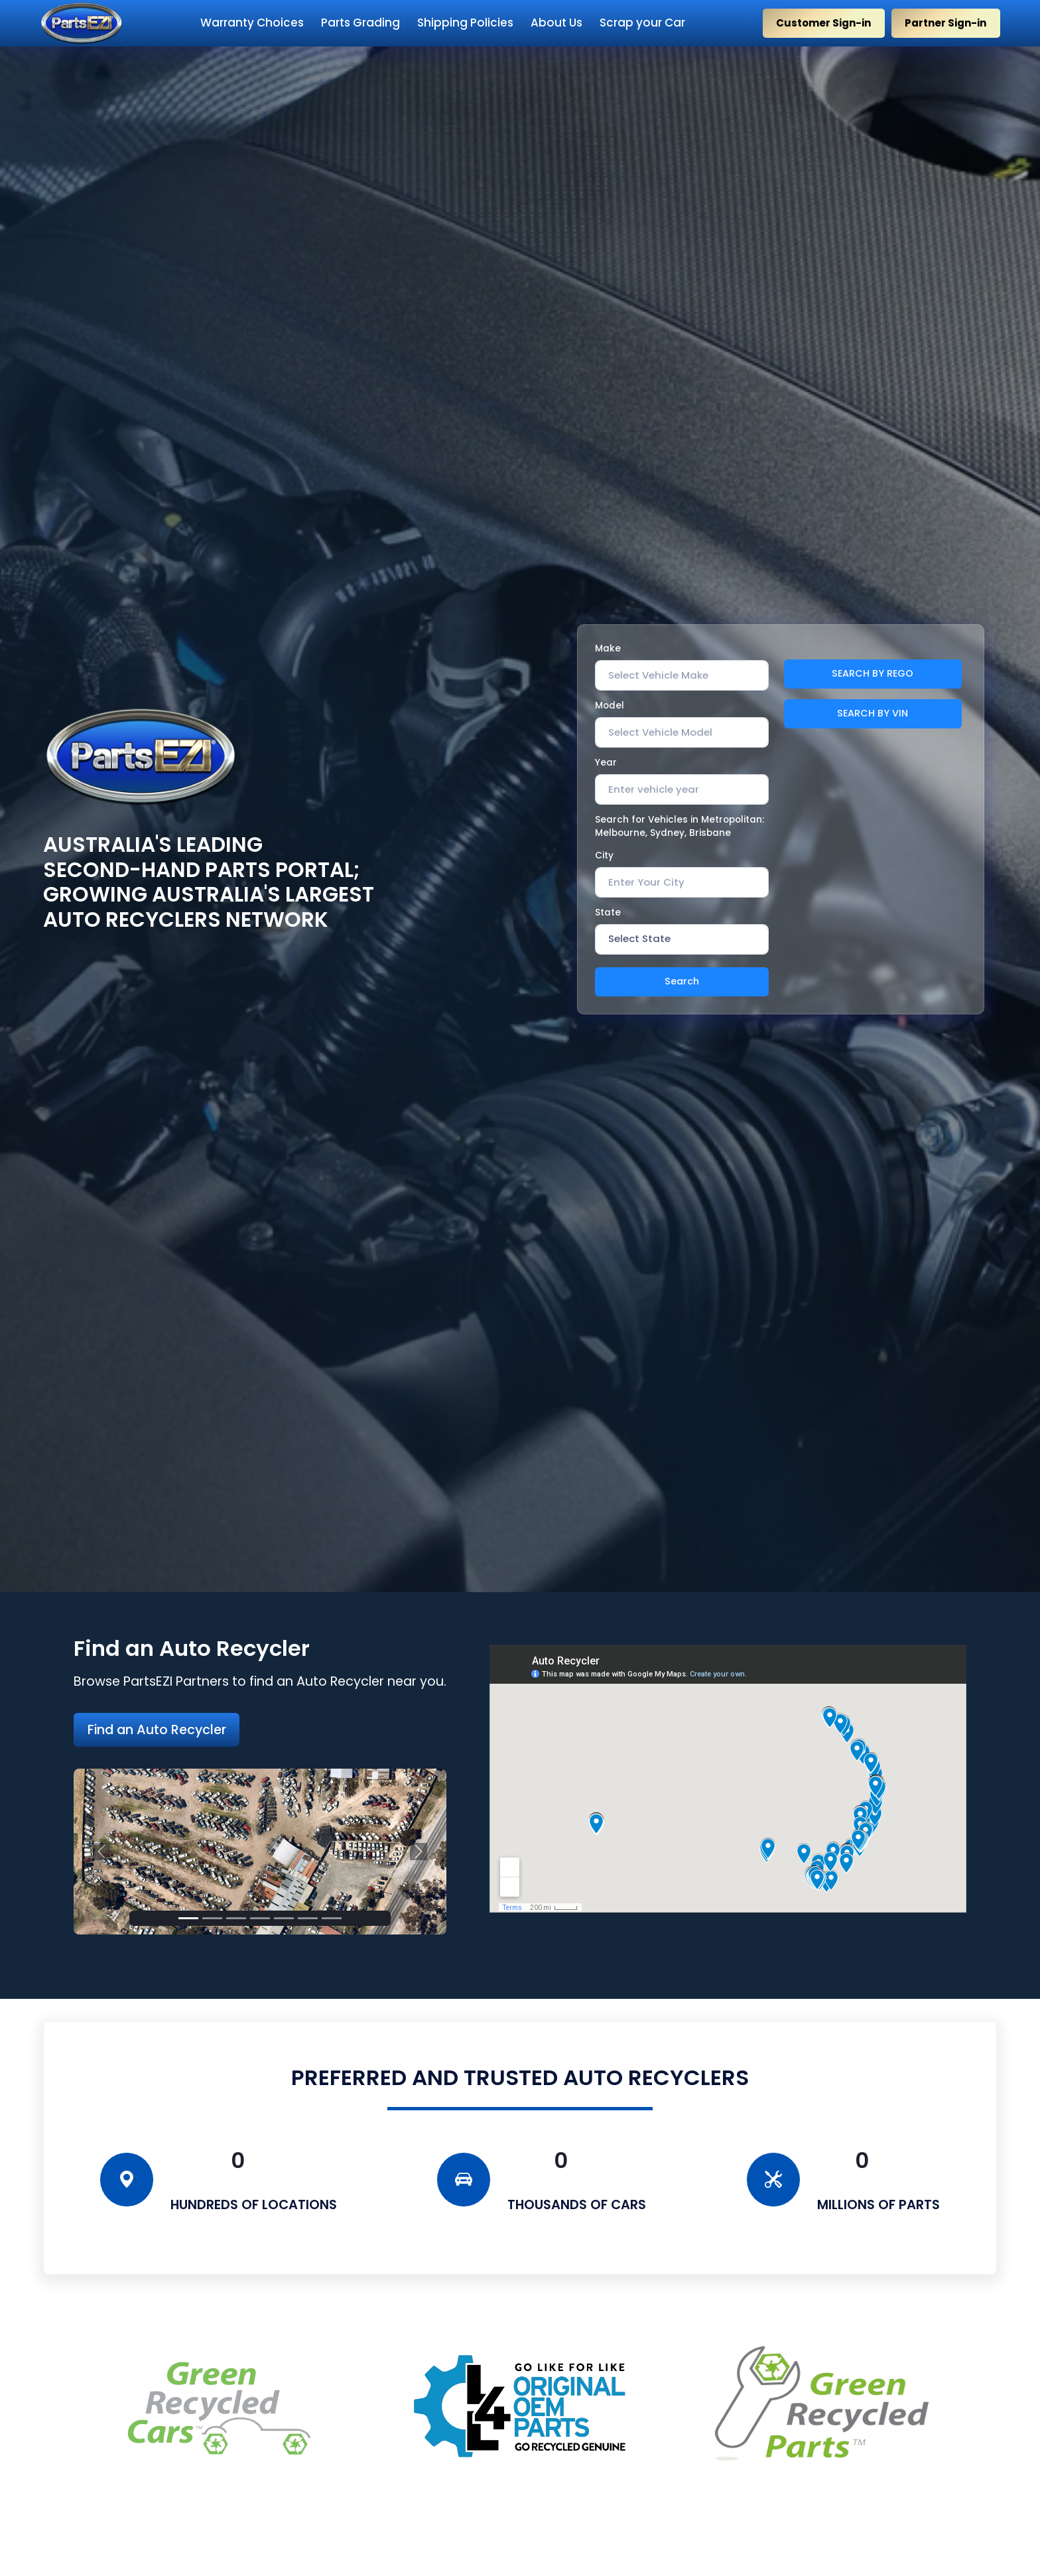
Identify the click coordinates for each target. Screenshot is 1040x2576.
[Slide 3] (236, 1918)
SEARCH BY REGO (872, 673)
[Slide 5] (284, 1918)
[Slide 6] (308, 1918)
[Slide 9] (332, 1918)
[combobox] (682, 675)
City (604, 855)
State (608, 912)
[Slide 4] (260, 1918)
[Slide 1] (188, 1918)
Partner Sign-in (945, 23)
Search (682, 981)
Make (608, 648)
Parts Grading (360, 23)
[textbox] (658, 675)
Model (609, 705)
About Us (556, 23)
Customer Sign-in (823, 23)
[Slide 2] (212, 1918)
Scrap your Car (642, 23)
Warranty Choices (252, 23)
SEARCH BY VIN (872, 713)
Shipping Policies (465, 23)
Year (606, 762)
